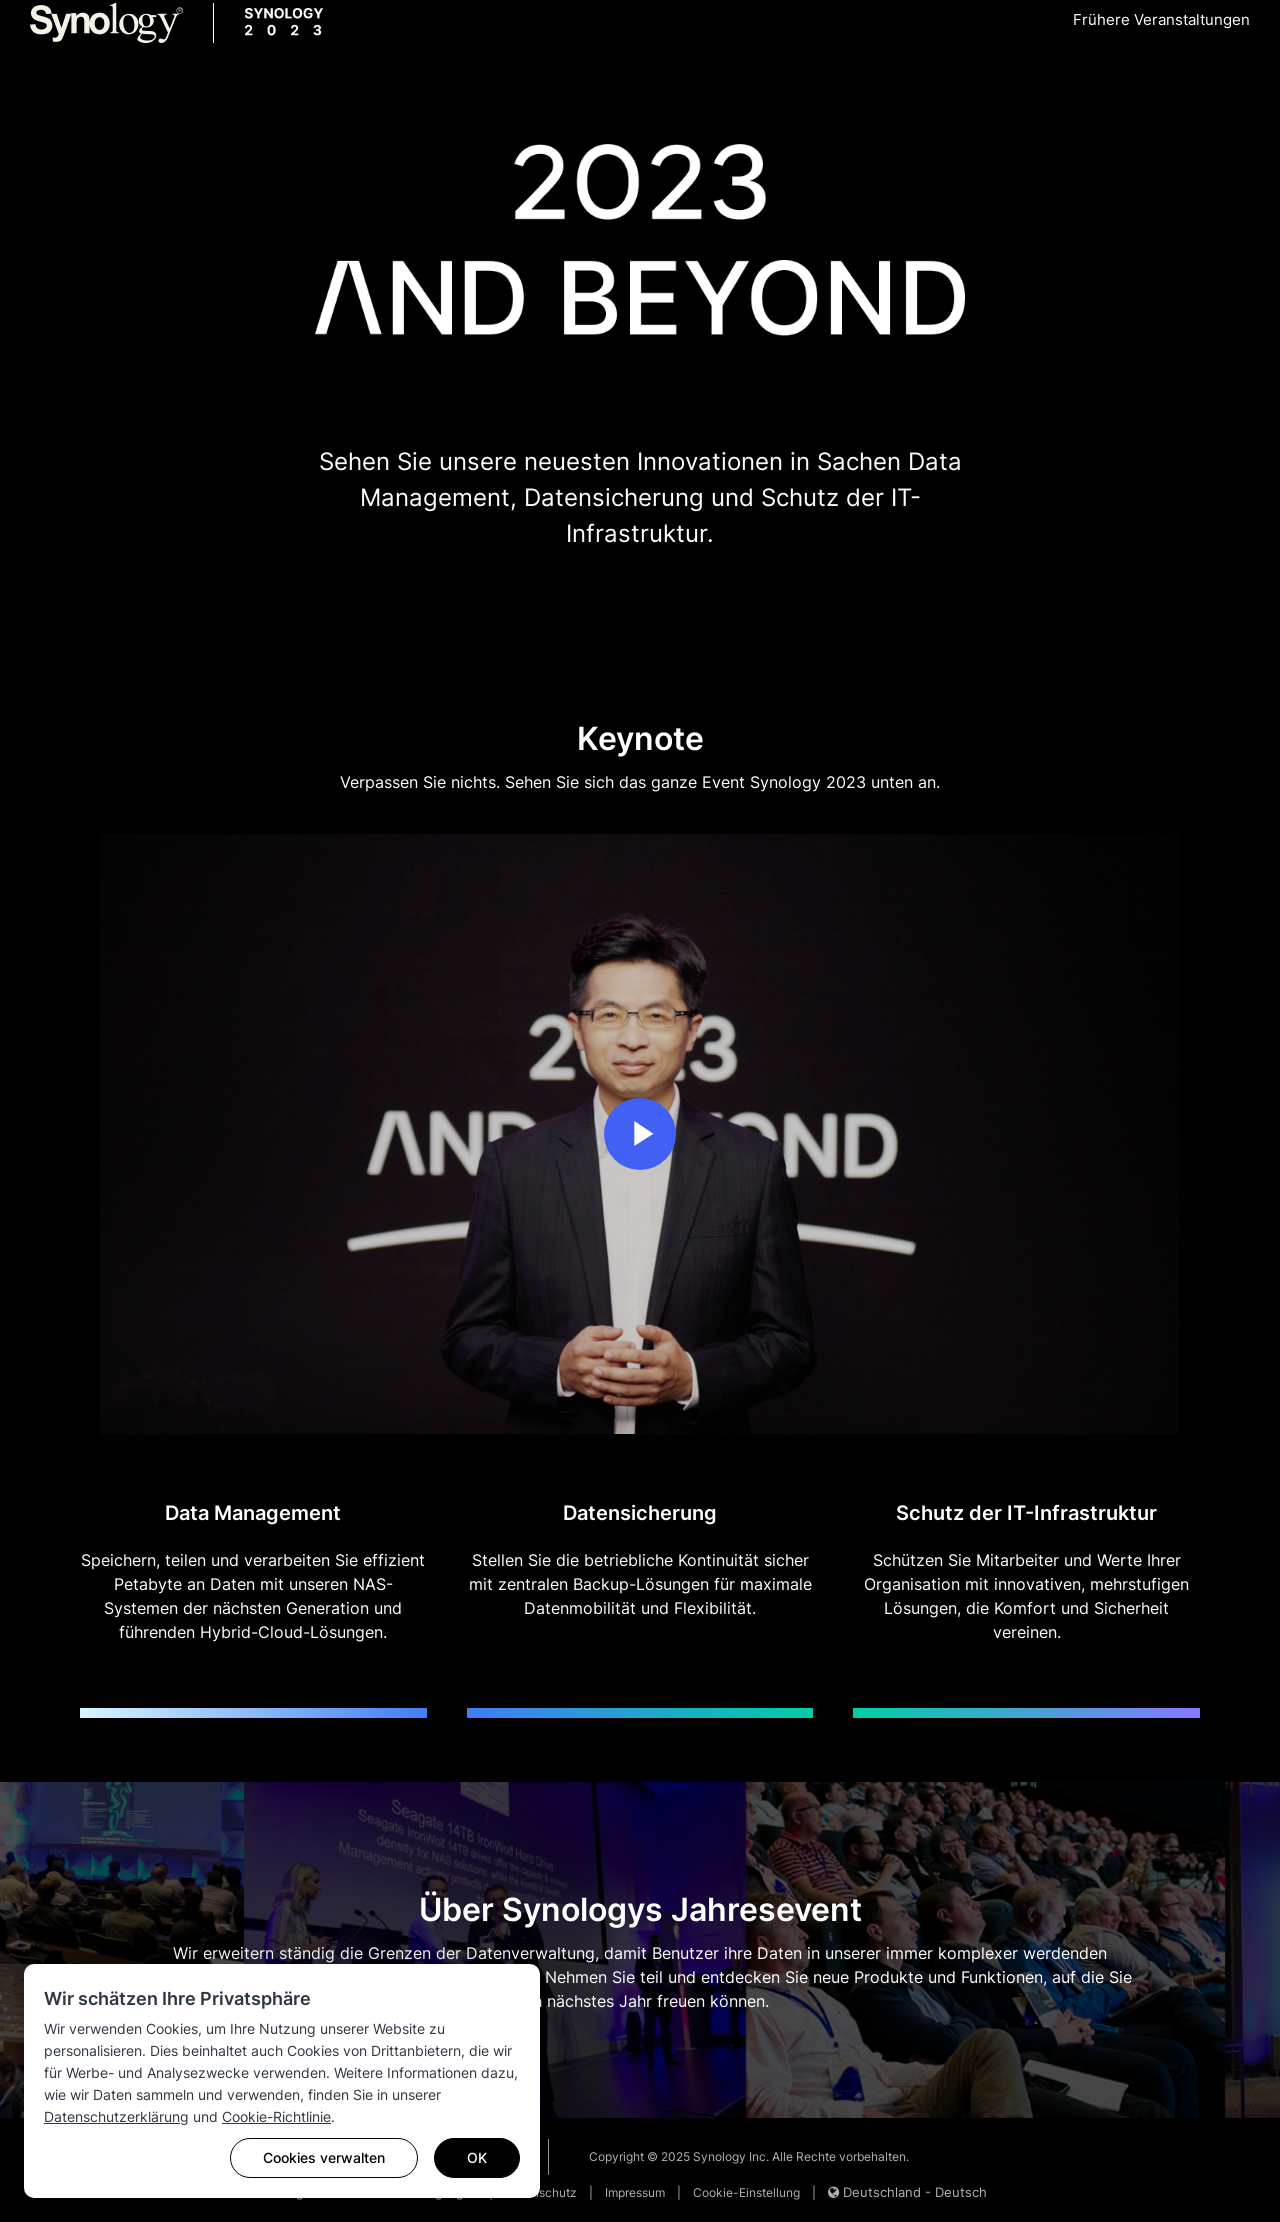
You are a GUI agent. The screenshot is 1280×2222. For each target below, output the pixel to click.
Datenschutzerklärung (116, 2116)
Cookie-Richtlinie (276, 2116)
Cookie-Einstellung (746, 2192)
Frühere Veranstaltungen (1161, 19)
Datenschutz (541, 2192)
